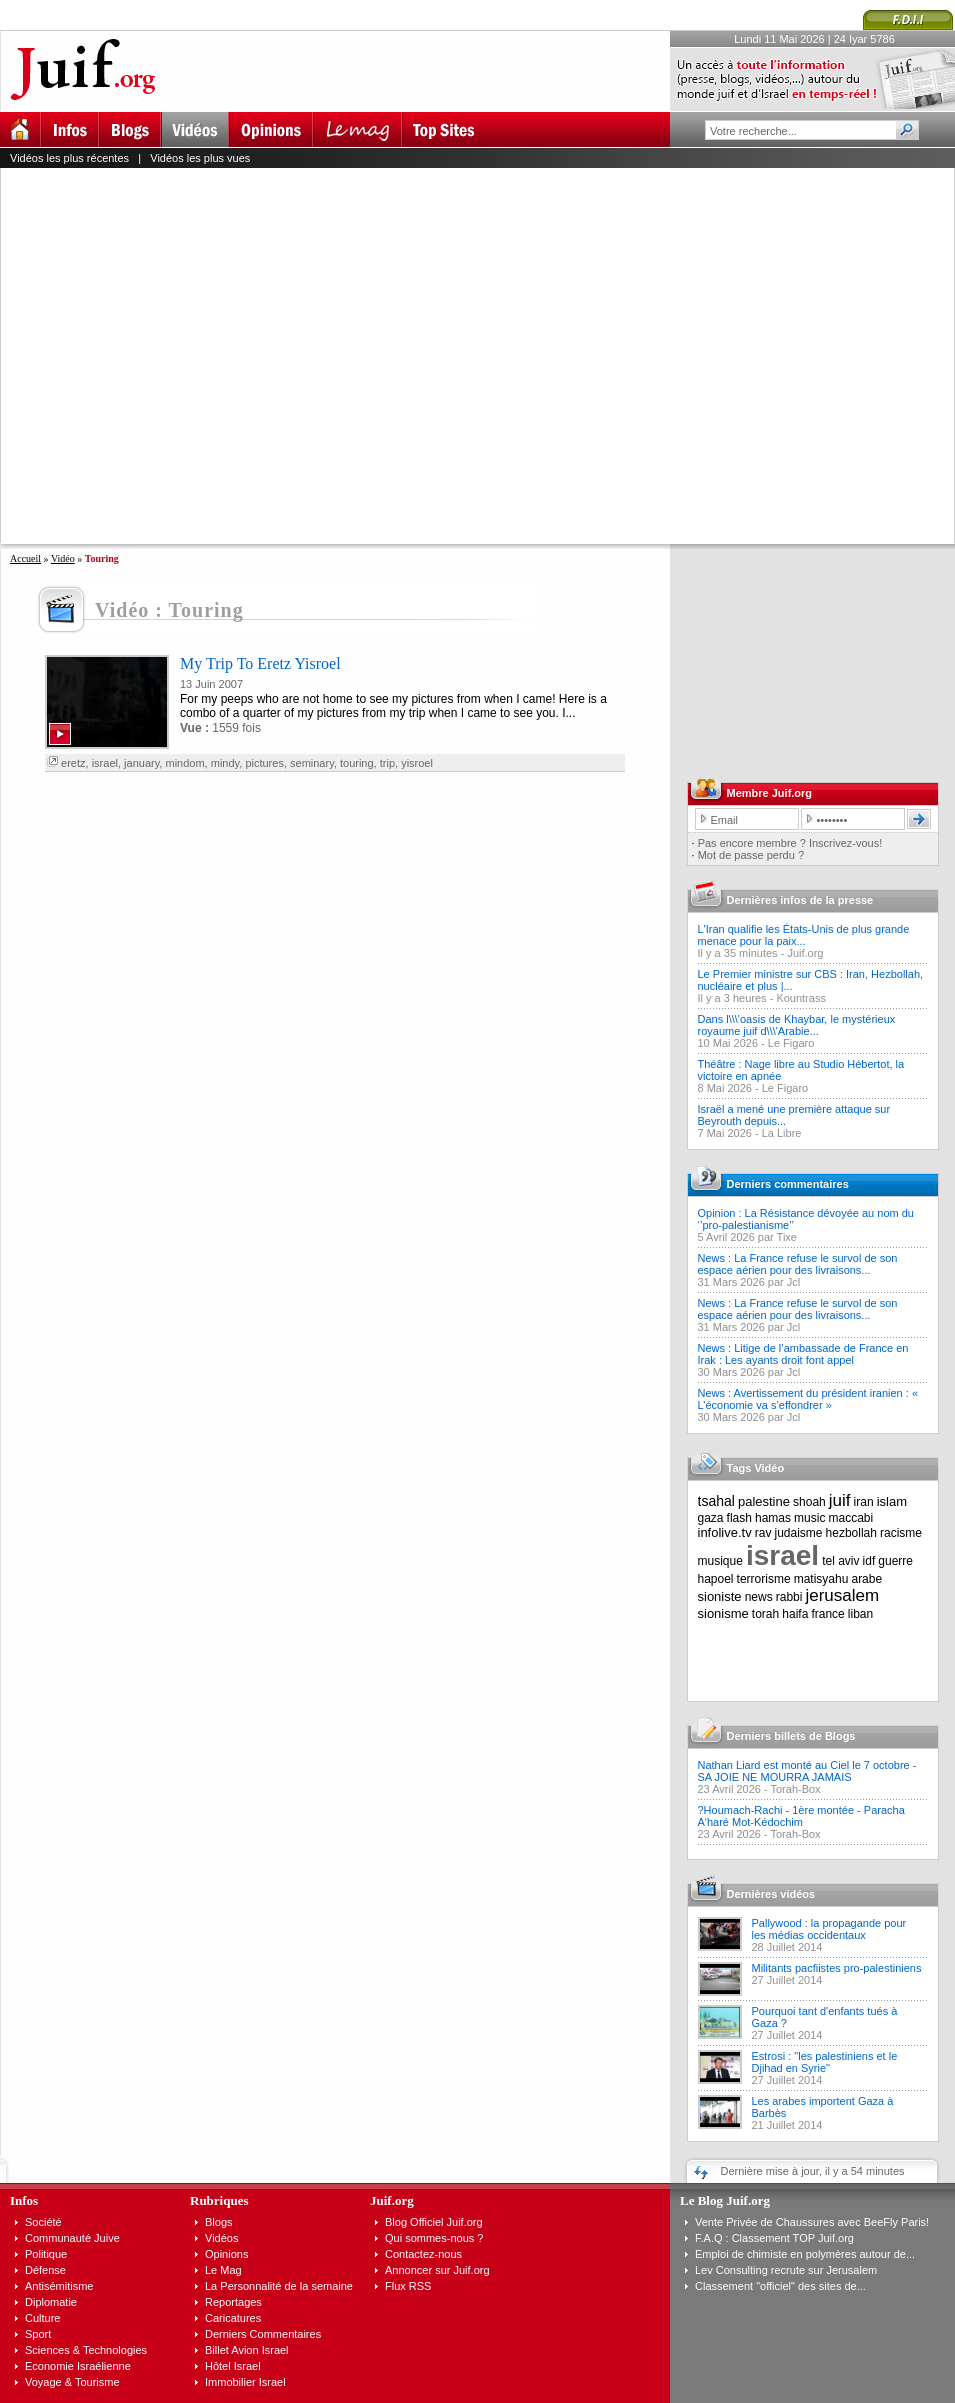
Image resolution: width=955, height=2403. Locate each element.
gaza (711, 1518)
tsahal (716, 1501)
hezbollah (851, 1533)
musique (720, 1561)
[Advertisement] (187, 355)
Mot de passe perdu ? (751, 855)
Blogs (219, 2222)
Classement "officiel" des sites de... (780, 2286)
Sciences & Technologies (86, 2350)
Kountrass (801, 998)
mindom (184, 763)
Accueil (25, 558)
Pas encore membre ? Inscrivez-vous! (790, 843)
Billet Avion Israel (247, 2350)
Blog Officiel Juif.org (434, 2222)
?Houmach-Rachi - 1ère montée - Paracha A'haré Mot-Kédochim (801, 1816)
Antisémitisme (59, 2286)
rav (763, 1533)
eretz (73, 763)
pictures (264, 763)
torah (765, 1614)
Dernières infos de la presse (800, 900)
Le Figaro (791, 1043)
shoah (809, 1502)
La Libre (782, 1133)
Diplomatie (51, 2302)
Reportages (233, 2302)
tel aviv (840, 1561)
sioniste (720, 1596)
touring (357, 763)
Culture (42, 2318)
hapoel (716, 1579)
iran (864, 1502)
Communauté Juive (72, 2238)
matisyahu (821, 1579)
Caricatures (233, 2318)
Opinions (226, 2254)
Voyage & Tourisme (72, 2382)
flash (739, 1518)
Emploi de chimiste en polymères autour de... (805, 2254)
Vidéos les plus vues (200, 158)
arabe (866, 1579)
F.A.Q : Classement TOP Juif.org (774, 2238)
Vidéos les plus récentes (69, 158)
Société (43, 2222)
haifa (795, 1614)
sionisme (723, 1613)
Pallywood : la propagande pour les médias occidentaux (829, 1929)
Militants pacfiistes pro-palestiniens (837, 1968)
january (141, 763)
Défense (45, 2270)
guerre (895, 1561)
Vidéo (63, 558)
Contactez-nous (423, 2254)
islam (892, 1501)
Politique (46, 2254)
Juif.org (805, 953)
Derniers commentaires (788, 1184)
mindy (225, 763)
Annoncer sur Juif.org (437, 2270)
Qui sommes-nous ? (434, 2238)
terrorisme (764, 1579)
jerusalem (842, 1595)
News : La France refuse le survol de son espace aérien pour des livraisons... (798, 1264)
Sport (38, 2334)
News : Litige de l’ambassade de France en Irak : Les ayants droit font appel (803, 1354)
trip (387, 763)
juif (840, 1500)
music (809, 1518)
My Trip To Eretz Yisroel (260, 663)
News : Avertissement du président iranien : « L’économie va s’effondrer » (808, 1399)
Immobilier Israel (245, 2382)
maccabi (851, 1518)
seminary (312, 763)
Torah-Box (795, 1789)
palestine (764, 1501)
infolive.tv (725, 1532)
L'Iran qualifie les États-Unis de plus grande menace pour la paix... (804, 935)
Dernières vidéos (771, 1894)
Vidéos (221, 2238)
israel (105, 763)
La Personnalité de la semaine (279, 2286)
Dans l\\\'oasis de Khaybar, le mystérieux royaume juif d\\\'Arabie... (797, 1025)
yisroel (417, 763)
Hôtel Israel (233, 2366)
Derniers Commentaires (263, 2334)
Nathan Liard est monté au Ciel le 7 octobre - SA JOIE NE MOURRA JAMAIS (807, 1771)
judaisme (799, 1533)
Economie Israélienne (78, 2366)
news (759, 1597)
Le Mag (223, 2270)
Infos (24, 2200)
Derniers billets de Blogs (791, 1736)
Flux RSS (408, 2286)
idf (869, 1561)
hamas (773, 1518)
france (827, 1614)
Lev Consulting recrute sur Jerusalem (786, 2270)
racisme (901, 1533)
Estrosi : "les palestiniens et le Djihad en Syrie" (825, 2062)
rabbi (789, 1597)
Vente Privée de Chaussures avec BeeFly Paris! (812, 2222)
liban (860, 1614)
